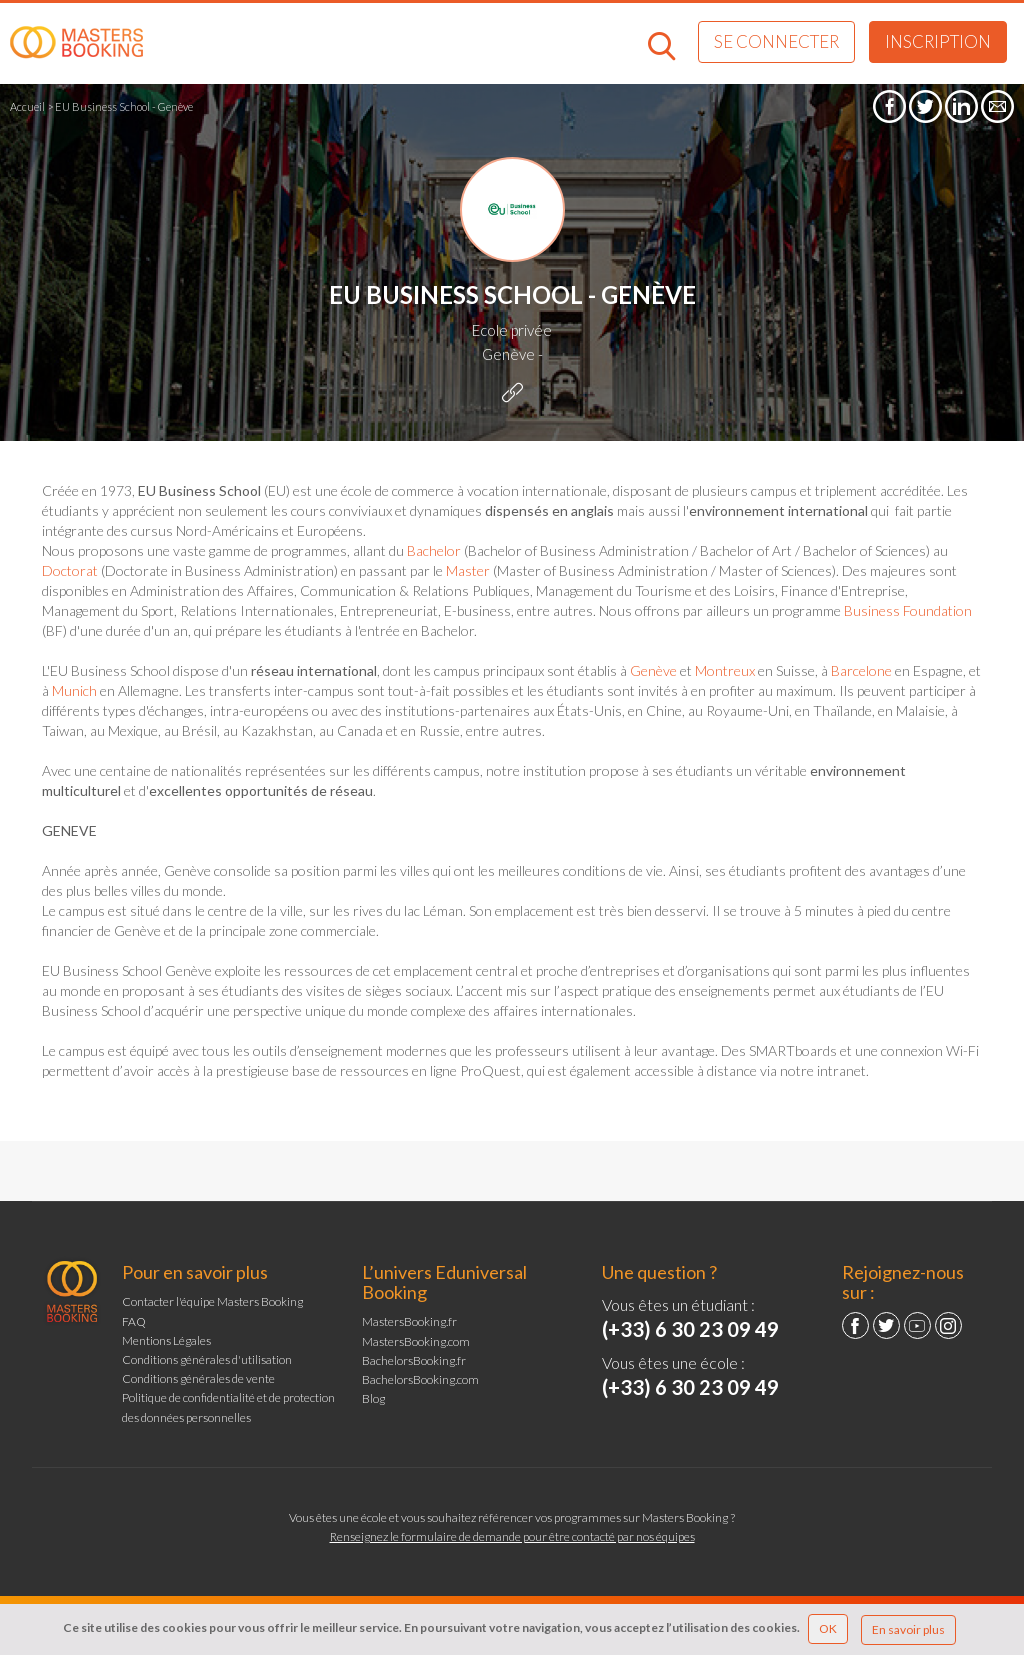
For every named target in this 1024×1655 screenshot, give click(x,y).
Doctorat (70, 570)
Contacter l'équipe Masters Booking (212, 1301)
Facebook (855, 1325)
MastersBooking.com (416, 1341)
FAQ (134, 1321)
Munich (74, 690)
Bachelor (435, 550)
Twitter (886, 1325)
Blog (373, 1398)
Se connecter (776, 41)
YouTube (917, 1325)
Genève (653, 670)
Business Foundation (908, 610)
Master (468, 570)
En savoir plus (908, 1629)
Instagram (948, 1325)
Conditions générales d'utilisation (207, 1359)
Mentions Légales (166, 1340)
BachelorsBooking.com (420, 1379)
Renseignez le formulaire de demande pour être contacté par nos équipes (512, 1536)
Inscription (938, 41)
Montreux (725, 670)
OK (828, 1628)
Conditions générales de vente (198, 1378)
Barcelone (861, 670)
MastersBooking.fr (409, 1321)
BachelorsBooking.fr (414, 1360)
